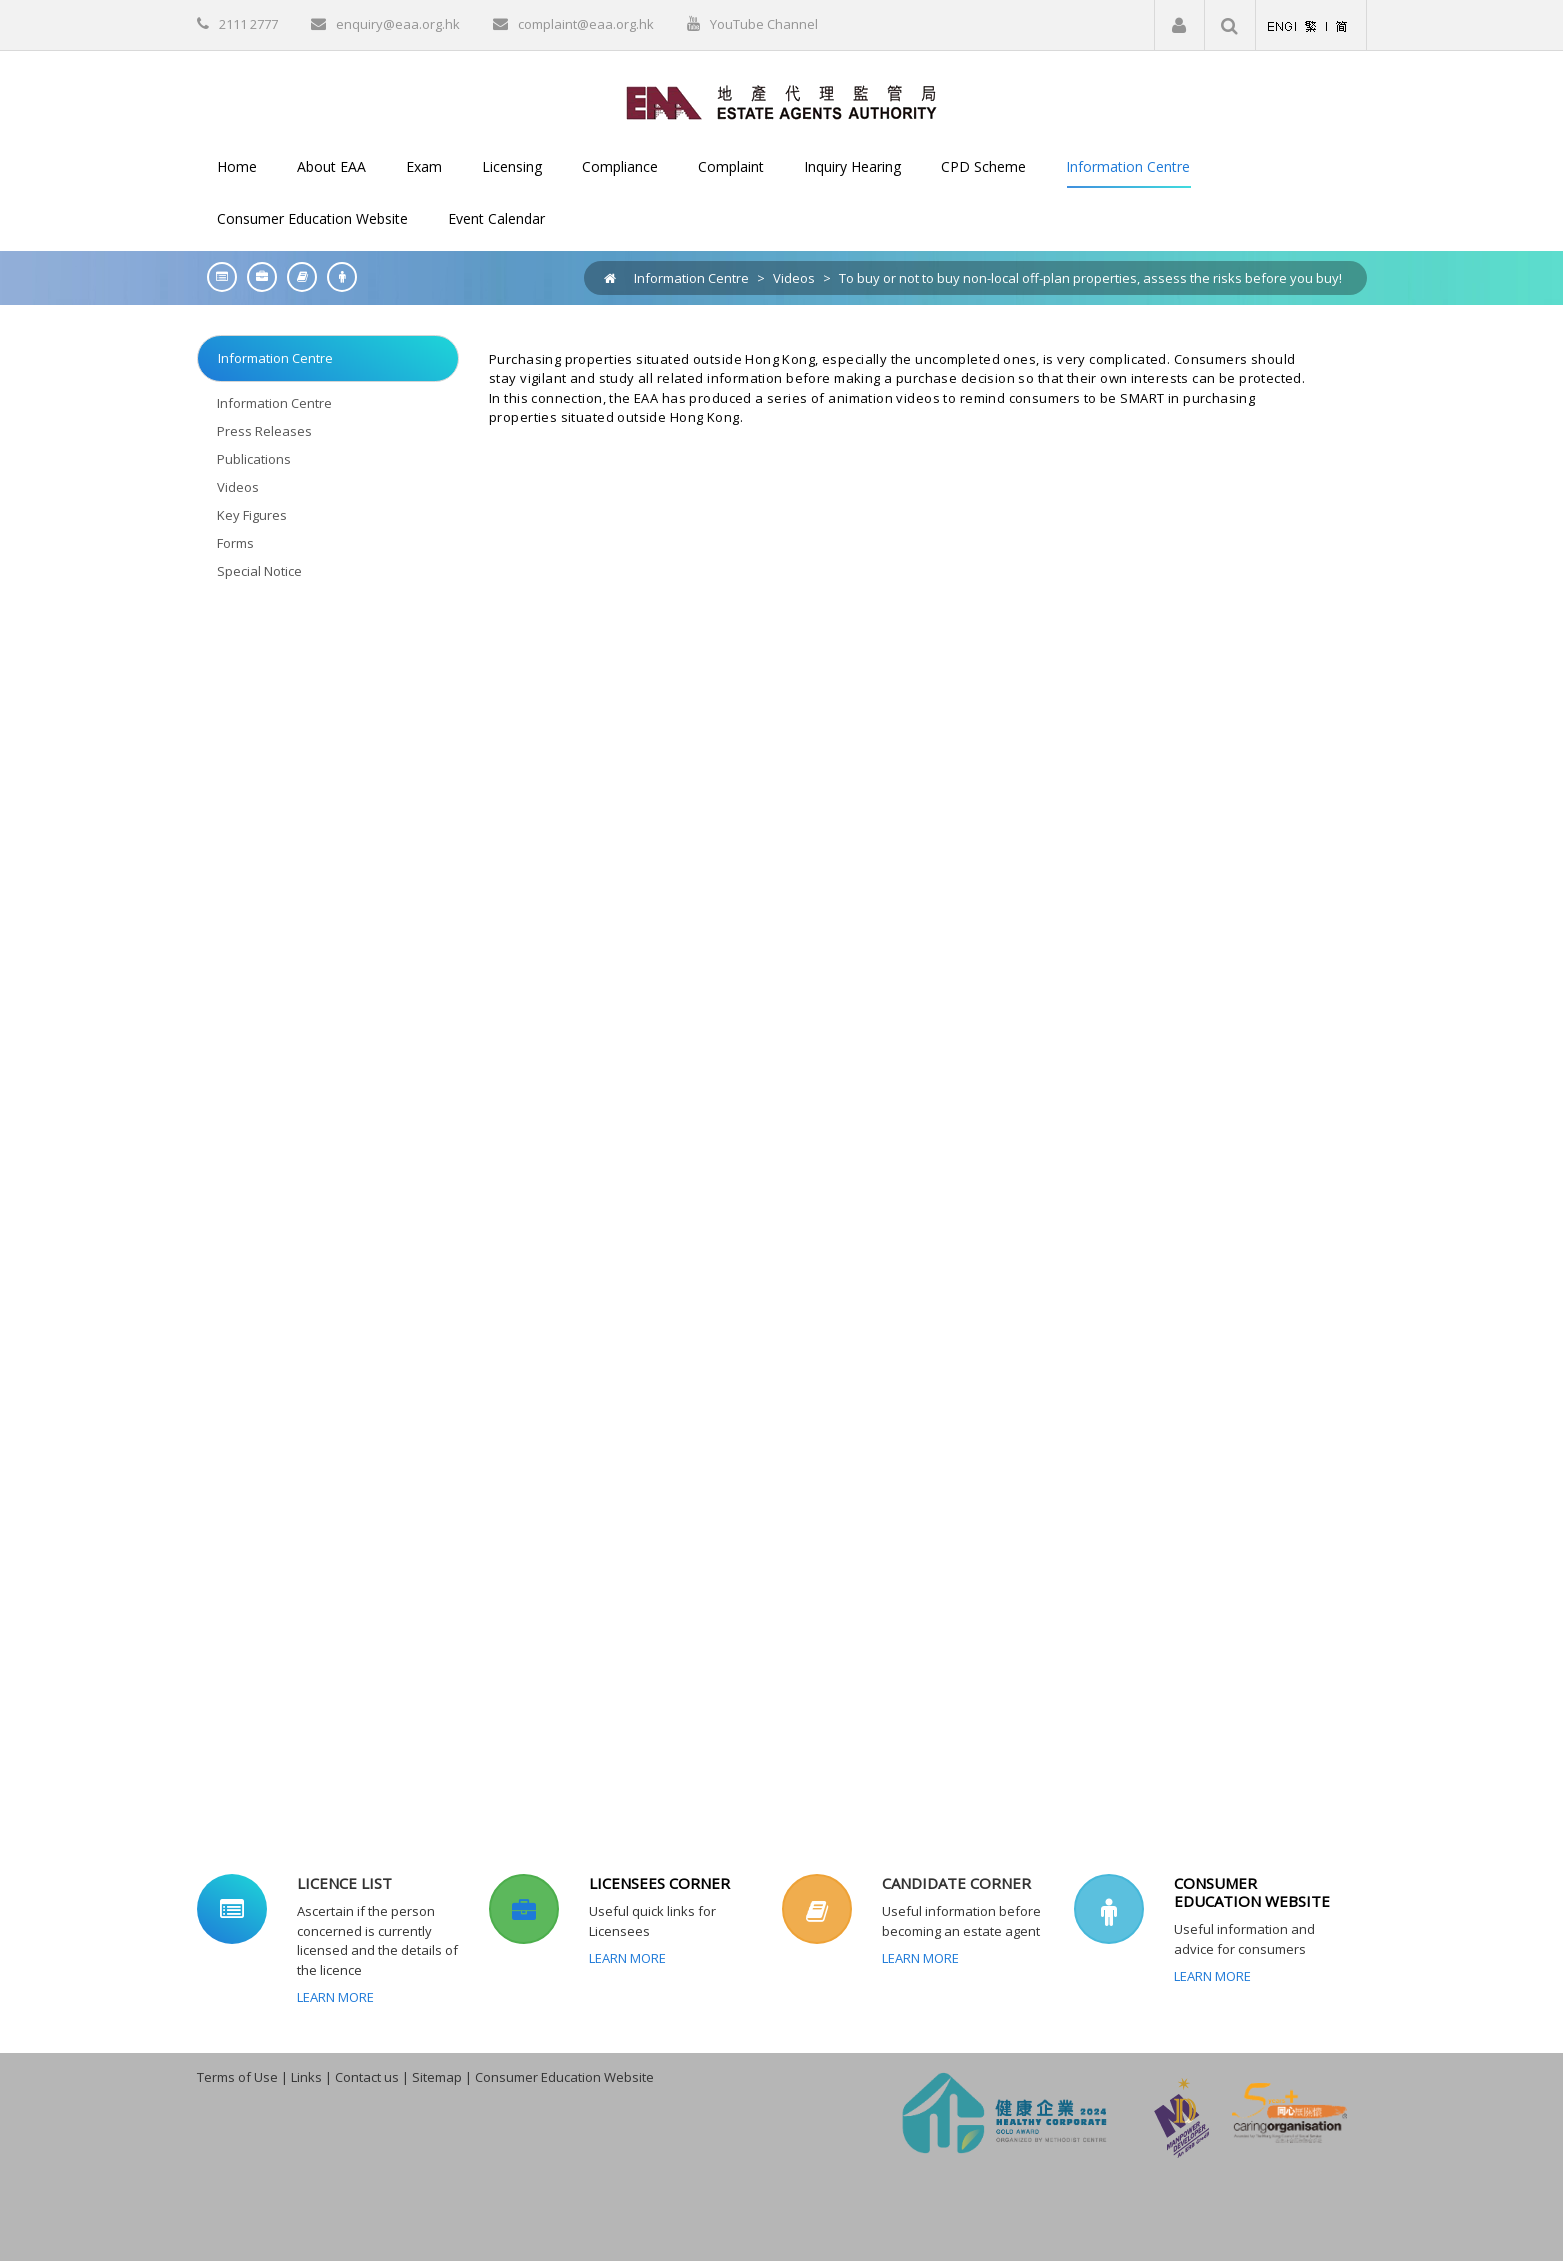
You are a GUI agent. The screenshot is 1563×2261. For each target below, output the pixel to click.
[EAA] (781, 101)
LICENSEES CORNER (659, 1883)
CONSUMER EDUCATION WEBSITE (1252, 1892)
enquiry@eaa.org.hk (398, 24)
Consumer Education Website (564, 2077)
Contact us (367, 2077)
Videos (794, 278)
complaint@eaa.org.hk (586, 24)
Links (306, 2077)
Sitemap (437, 2077)
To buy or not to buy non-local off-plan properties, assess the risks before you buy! (1090, 278)
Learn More (335, 1997)
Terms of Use (237, 2077)
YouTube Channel (764, 24)
